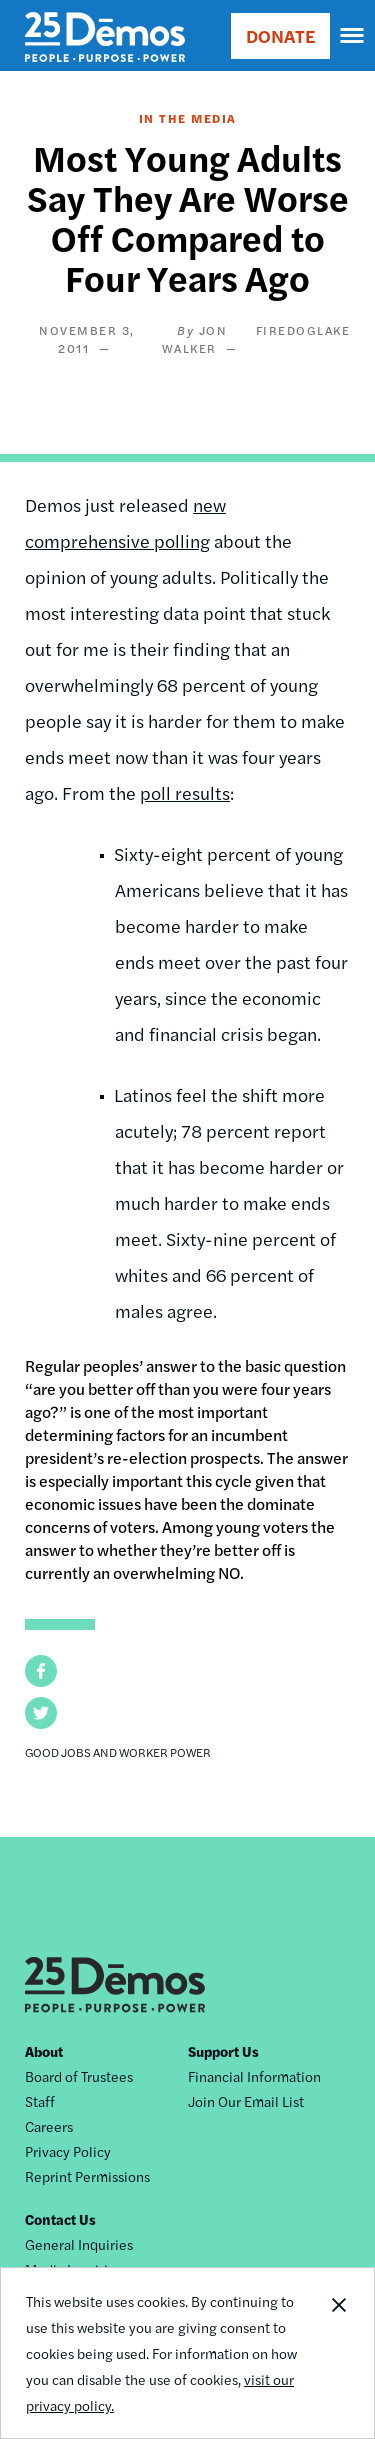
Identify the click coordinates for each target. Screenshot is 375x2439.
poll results (185, 792)
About (44, 2051)
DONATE (280, 35)
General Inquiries (79, 2244)
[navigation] (353, 36)
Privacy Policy (68, 2151)
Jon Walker (195, 339)
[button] (41, 1671)
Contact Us (60, 2219)
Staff (40, 2101)
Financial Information (254, 2076)
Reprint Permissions (87, 2176)
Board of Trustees (79, 2076)
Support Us (223, 2051)
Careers (49, 2126)
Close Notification (338, 2353)
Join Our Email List (246, 2101)
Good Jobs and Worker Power (118, 1752)
